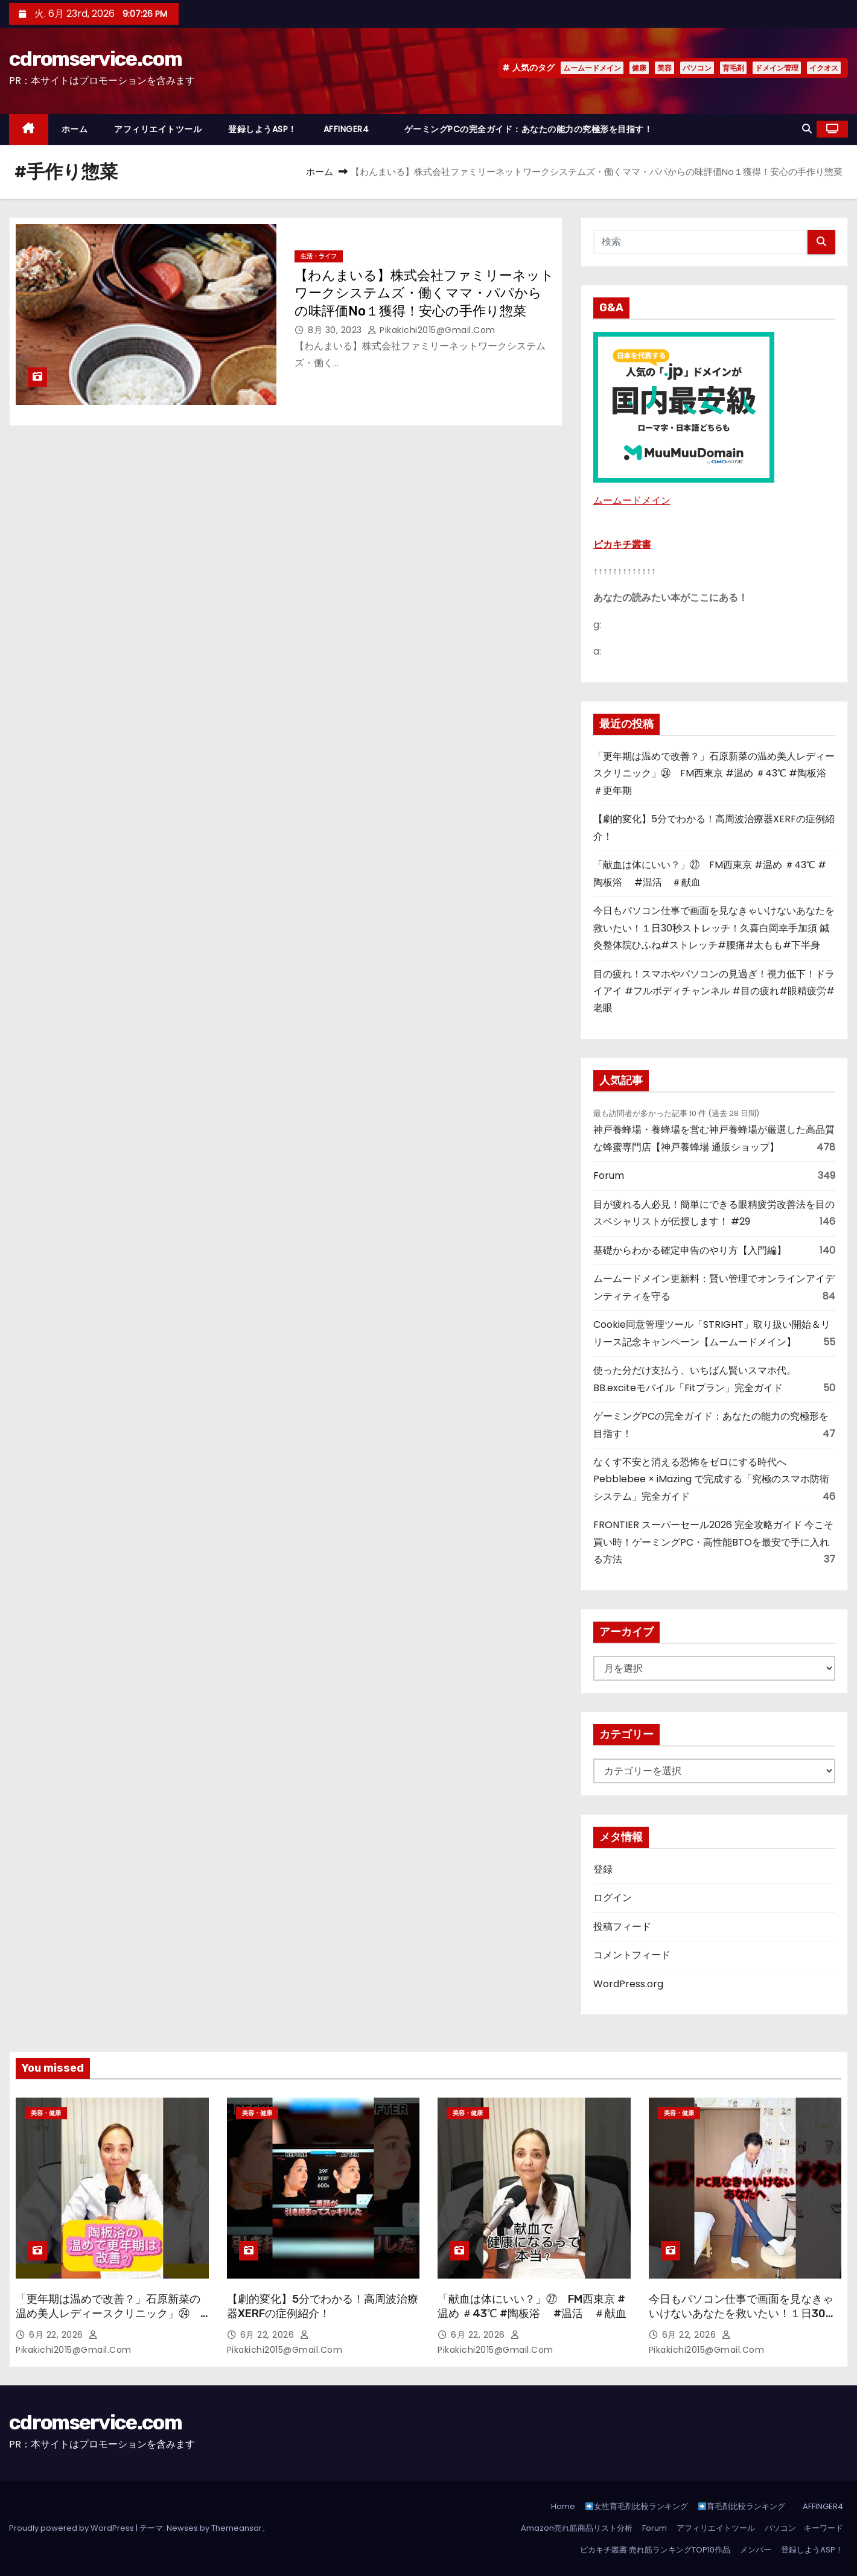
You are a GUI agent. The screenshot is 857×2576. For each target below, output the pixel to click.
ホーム (75, 129)
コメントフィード (632, 1955)
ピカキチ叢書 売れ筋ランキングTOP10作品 (655, 2549)
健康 (639, 68)
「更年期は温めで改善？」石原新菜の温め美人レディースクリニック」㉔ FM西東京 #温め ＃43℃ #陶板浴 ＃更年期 (714, 773)
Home (563, 2506)
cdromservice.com (95, 58)
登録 (603, 1869)
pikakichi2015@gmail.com (431, 330)
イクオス (823, 68)
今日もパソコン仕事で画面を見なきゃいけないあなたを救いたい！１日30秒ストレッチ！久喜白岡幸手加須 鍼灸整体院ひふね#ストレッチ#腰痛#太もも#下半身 (714, 928)
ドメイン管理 (776, 68)
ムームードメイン (592, 68)
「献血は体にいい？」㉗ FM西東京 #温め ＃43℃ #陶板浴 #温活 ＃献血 (532, 2306)
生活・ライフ (319, 256)
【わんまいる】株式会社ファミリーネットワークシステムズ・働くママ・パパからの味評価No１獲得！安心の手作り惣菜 (424, 293)
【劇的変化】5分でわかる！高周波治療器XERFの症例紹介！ (322, 2306)
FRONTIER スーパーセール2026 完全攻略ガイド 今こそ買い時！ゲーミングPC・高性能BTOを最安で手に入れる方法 (713, 1542)
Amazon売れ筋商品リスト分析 (576, 2528)
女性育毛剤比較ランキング (636, 2506)
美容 (664, 68)
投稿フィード (622, 1927)
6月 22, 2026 (57, 2335)
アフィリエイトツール (158, 129)
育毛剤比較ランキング (741, 2506)
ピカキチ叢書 (622, 544)
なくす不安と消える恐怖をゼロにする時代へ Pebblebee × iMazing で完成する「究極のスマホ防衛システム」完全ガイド (711, 1479)
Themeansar (236, 2528)
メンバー (755, 2549)
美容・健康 (46, 2113)
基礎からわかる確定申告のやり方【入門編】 (689, 1250)
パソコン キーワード (804, 2528)
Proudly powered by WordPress (72, 2528)
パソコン (697, 68)
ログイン (612, 1898)
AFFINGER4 (350, 129)
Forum (608, 1175)
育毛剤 (733, 68)
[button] (807, 129)
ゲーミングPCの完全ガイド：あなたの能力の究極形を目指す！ (528, 129)
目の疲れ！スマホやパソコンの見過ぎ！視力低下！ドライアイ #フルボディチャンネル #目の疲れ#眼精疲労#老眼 (714, 991)
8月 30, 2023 (336, 330)
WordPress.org (628, 1984)
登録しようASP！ (262, 129)
